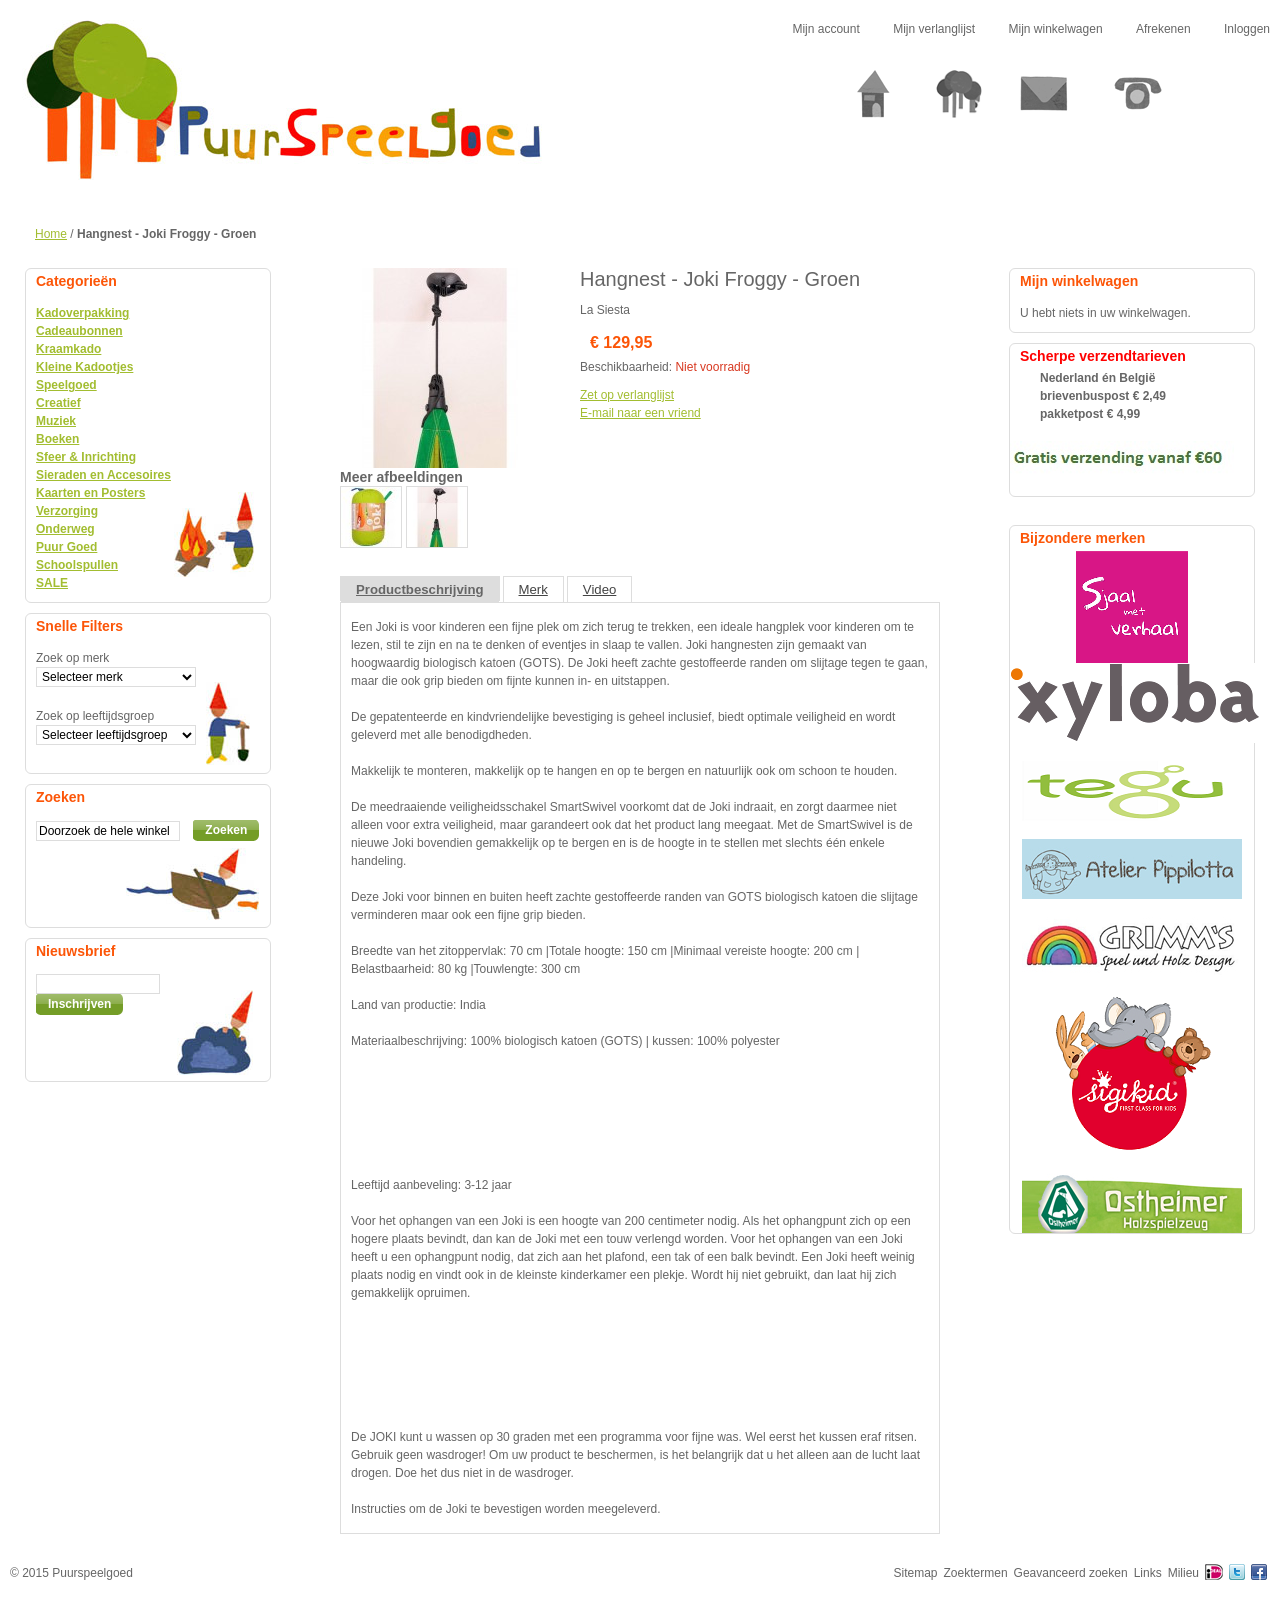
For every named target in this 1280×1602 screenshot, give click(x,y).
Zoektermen (976, 1573)
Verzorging (67, 511)
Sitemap (916, 1573)
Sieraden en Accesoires (103, 475)
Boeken (57, 439)
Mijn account (825, 29)
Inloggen (1247, 29)
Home (51, 234)
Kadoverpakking (82, 313)
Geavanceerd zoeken (1071, 1573)
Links (1148, 1573)
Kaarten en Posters (90, 493)
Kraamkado (68, 349)
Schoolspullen (77, 565)
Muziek (56, 421)
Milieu (1183, 1573)
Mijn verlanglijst (934, 29)
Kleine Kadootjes (84, 367)
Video (600, 589)
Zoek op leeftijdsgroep (95, 716)
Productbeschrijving (420, 589)
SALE (52, 583)
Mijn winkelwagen (1056, 29)
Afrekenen (1163, 29)
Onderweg (65, 529)
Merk (533, 589)
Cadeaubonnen (79, 331)
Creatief (58, 403)
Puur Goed (66, 547)
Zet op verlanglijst (627, 395)
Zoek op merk (72, 658)
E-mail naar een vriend (640, 413)
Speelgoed (66, 385)
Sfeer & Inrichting (86, 457)
